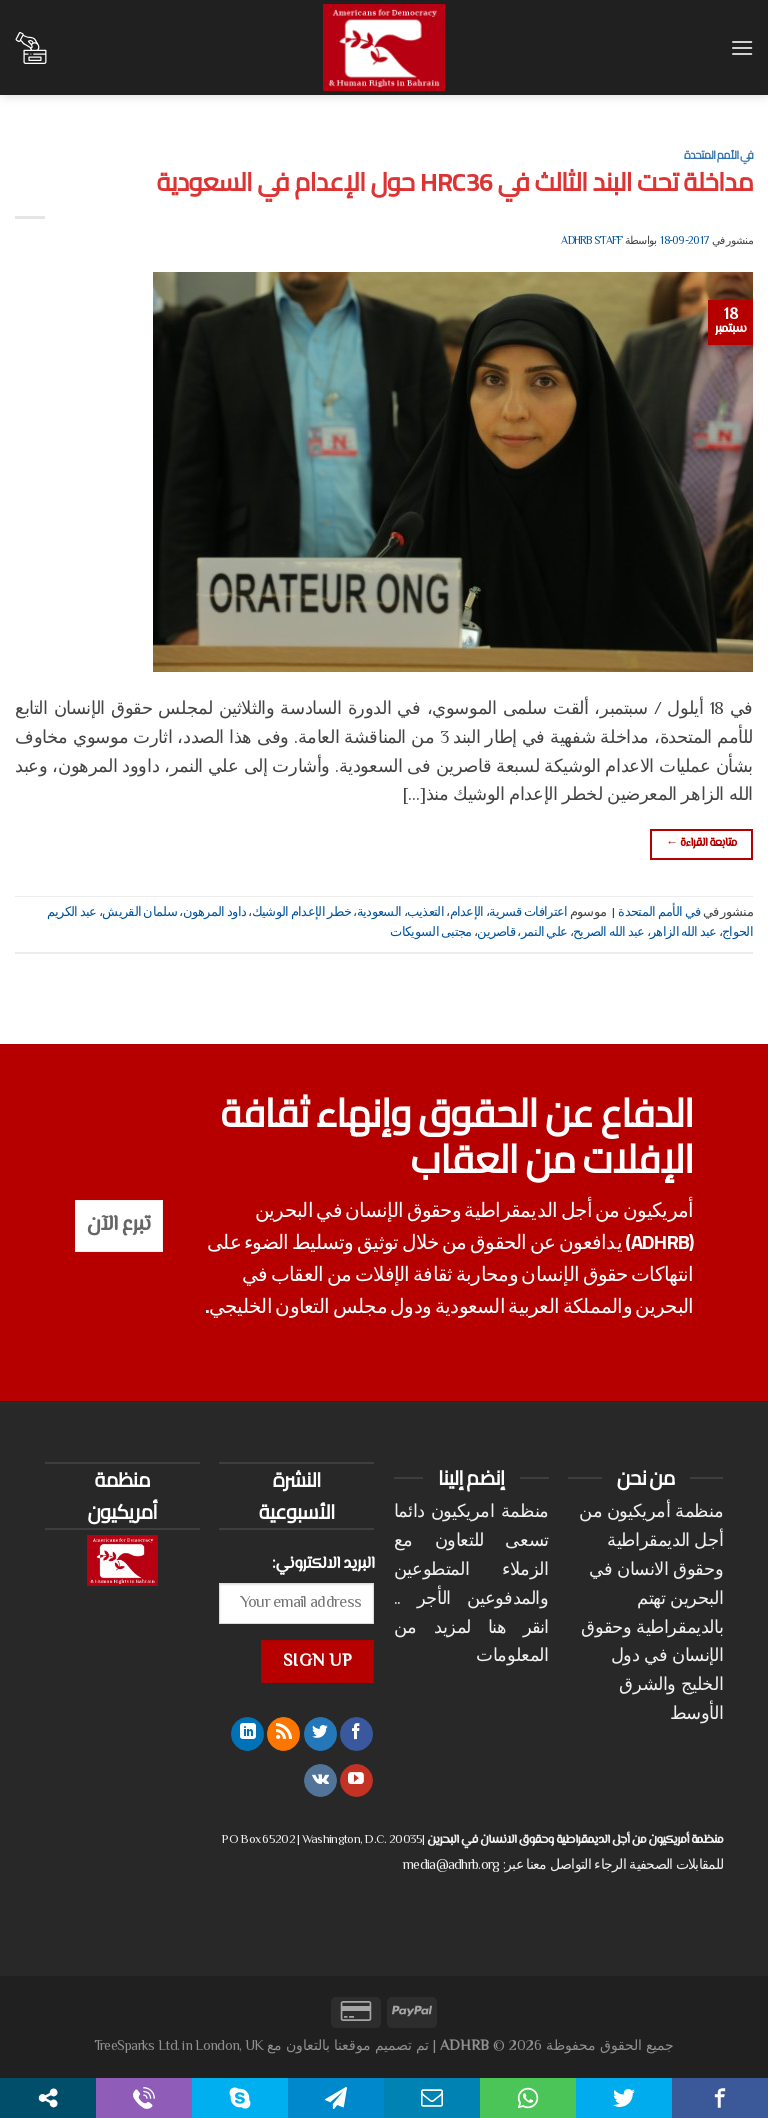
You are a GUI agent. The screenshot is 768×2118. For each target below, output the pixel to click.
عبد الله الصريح (609, 933)
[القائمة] (741, 47)
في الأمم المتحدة (718, 154)
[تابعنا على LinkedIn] (247, 1734)
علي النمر (544, 933)
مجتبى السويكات (430, 933)
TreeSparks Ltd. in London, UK (179, 2046)
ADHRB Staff (591, 241)
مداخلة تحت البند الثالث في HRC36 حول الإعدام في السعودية (455, 182)
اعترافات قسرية (528, 913)
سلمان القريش (139, 913)
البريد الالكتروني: (323, 1564)
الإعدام (467, 913)
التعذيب (425, 913)
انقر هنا (518, 1629)
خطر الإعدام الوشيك (301, 913)
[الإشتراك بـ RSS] (283, 1734)
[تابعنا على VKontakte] (320, 1781)
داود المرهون (215, 913)
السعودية (379, 913)
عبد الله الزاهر (683, 933)
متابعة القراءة (701, 843)
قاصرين (496, 933)
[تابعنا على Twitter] (320, 1734)
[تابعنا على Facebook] (356, 1734)
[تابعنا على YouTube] (356, 1781)
